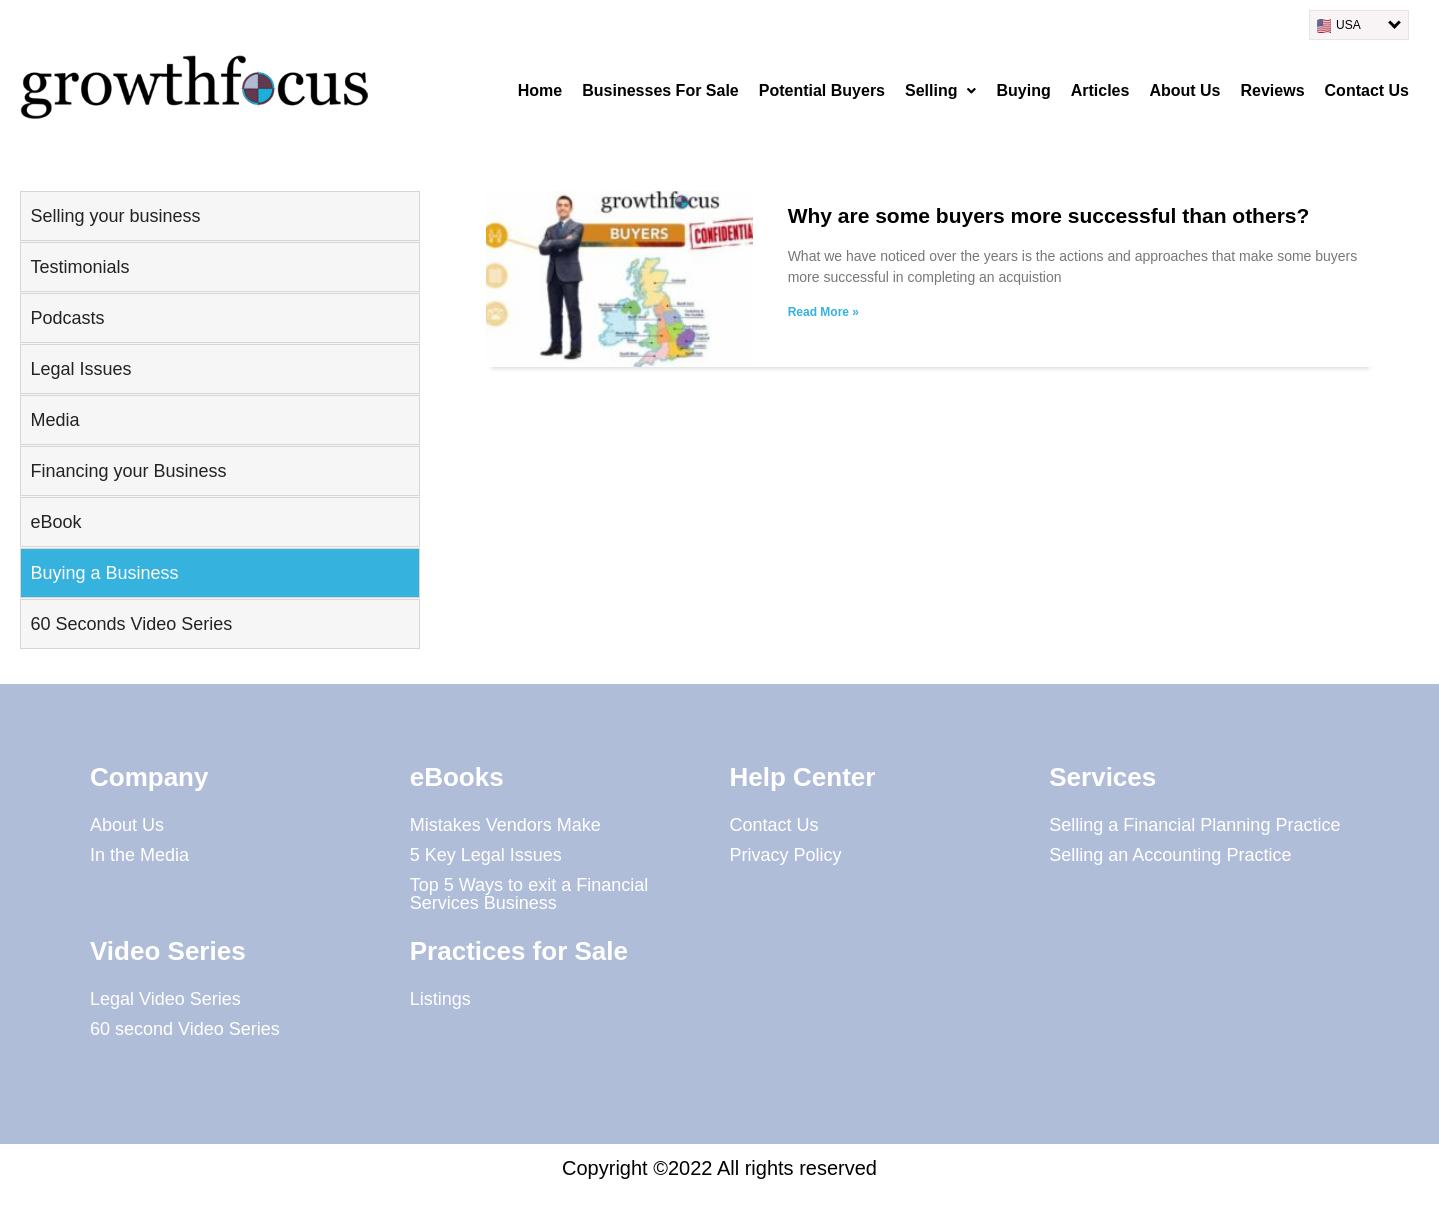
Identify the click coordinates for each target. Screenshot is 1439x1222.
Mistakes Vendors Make (505, 825)
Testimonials (80, 267)
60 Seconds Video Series (132, 624)
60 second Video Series (185, 1029)
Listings (440, 999)
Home (540, 91)
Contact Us (1367, 91)
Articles (1100, 91)
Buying (1023, 91)
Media (55, 420)
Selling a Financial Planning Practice (1194, 825)
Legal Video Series (165, 999)
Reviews (1273, 91)
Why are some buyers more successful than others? (1049, 215)
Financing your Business (129, 471)
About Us (1184, 91)
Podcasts (68, 318)
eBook (56, 522)
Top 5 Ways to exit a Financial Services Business (529, 894)
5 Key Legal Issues (486, 855)
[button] (940, 91)
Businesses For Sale (660, 91)
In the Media (139, 855)
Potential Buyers (822, 91)
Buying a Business (105, 573)
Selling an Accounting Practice (1170, 855)
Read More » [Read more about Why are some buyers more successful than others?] (823, 312)
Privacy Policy (786, 855)
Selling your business (116, 216)
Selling (940, 91)
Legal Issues (81, 369)
